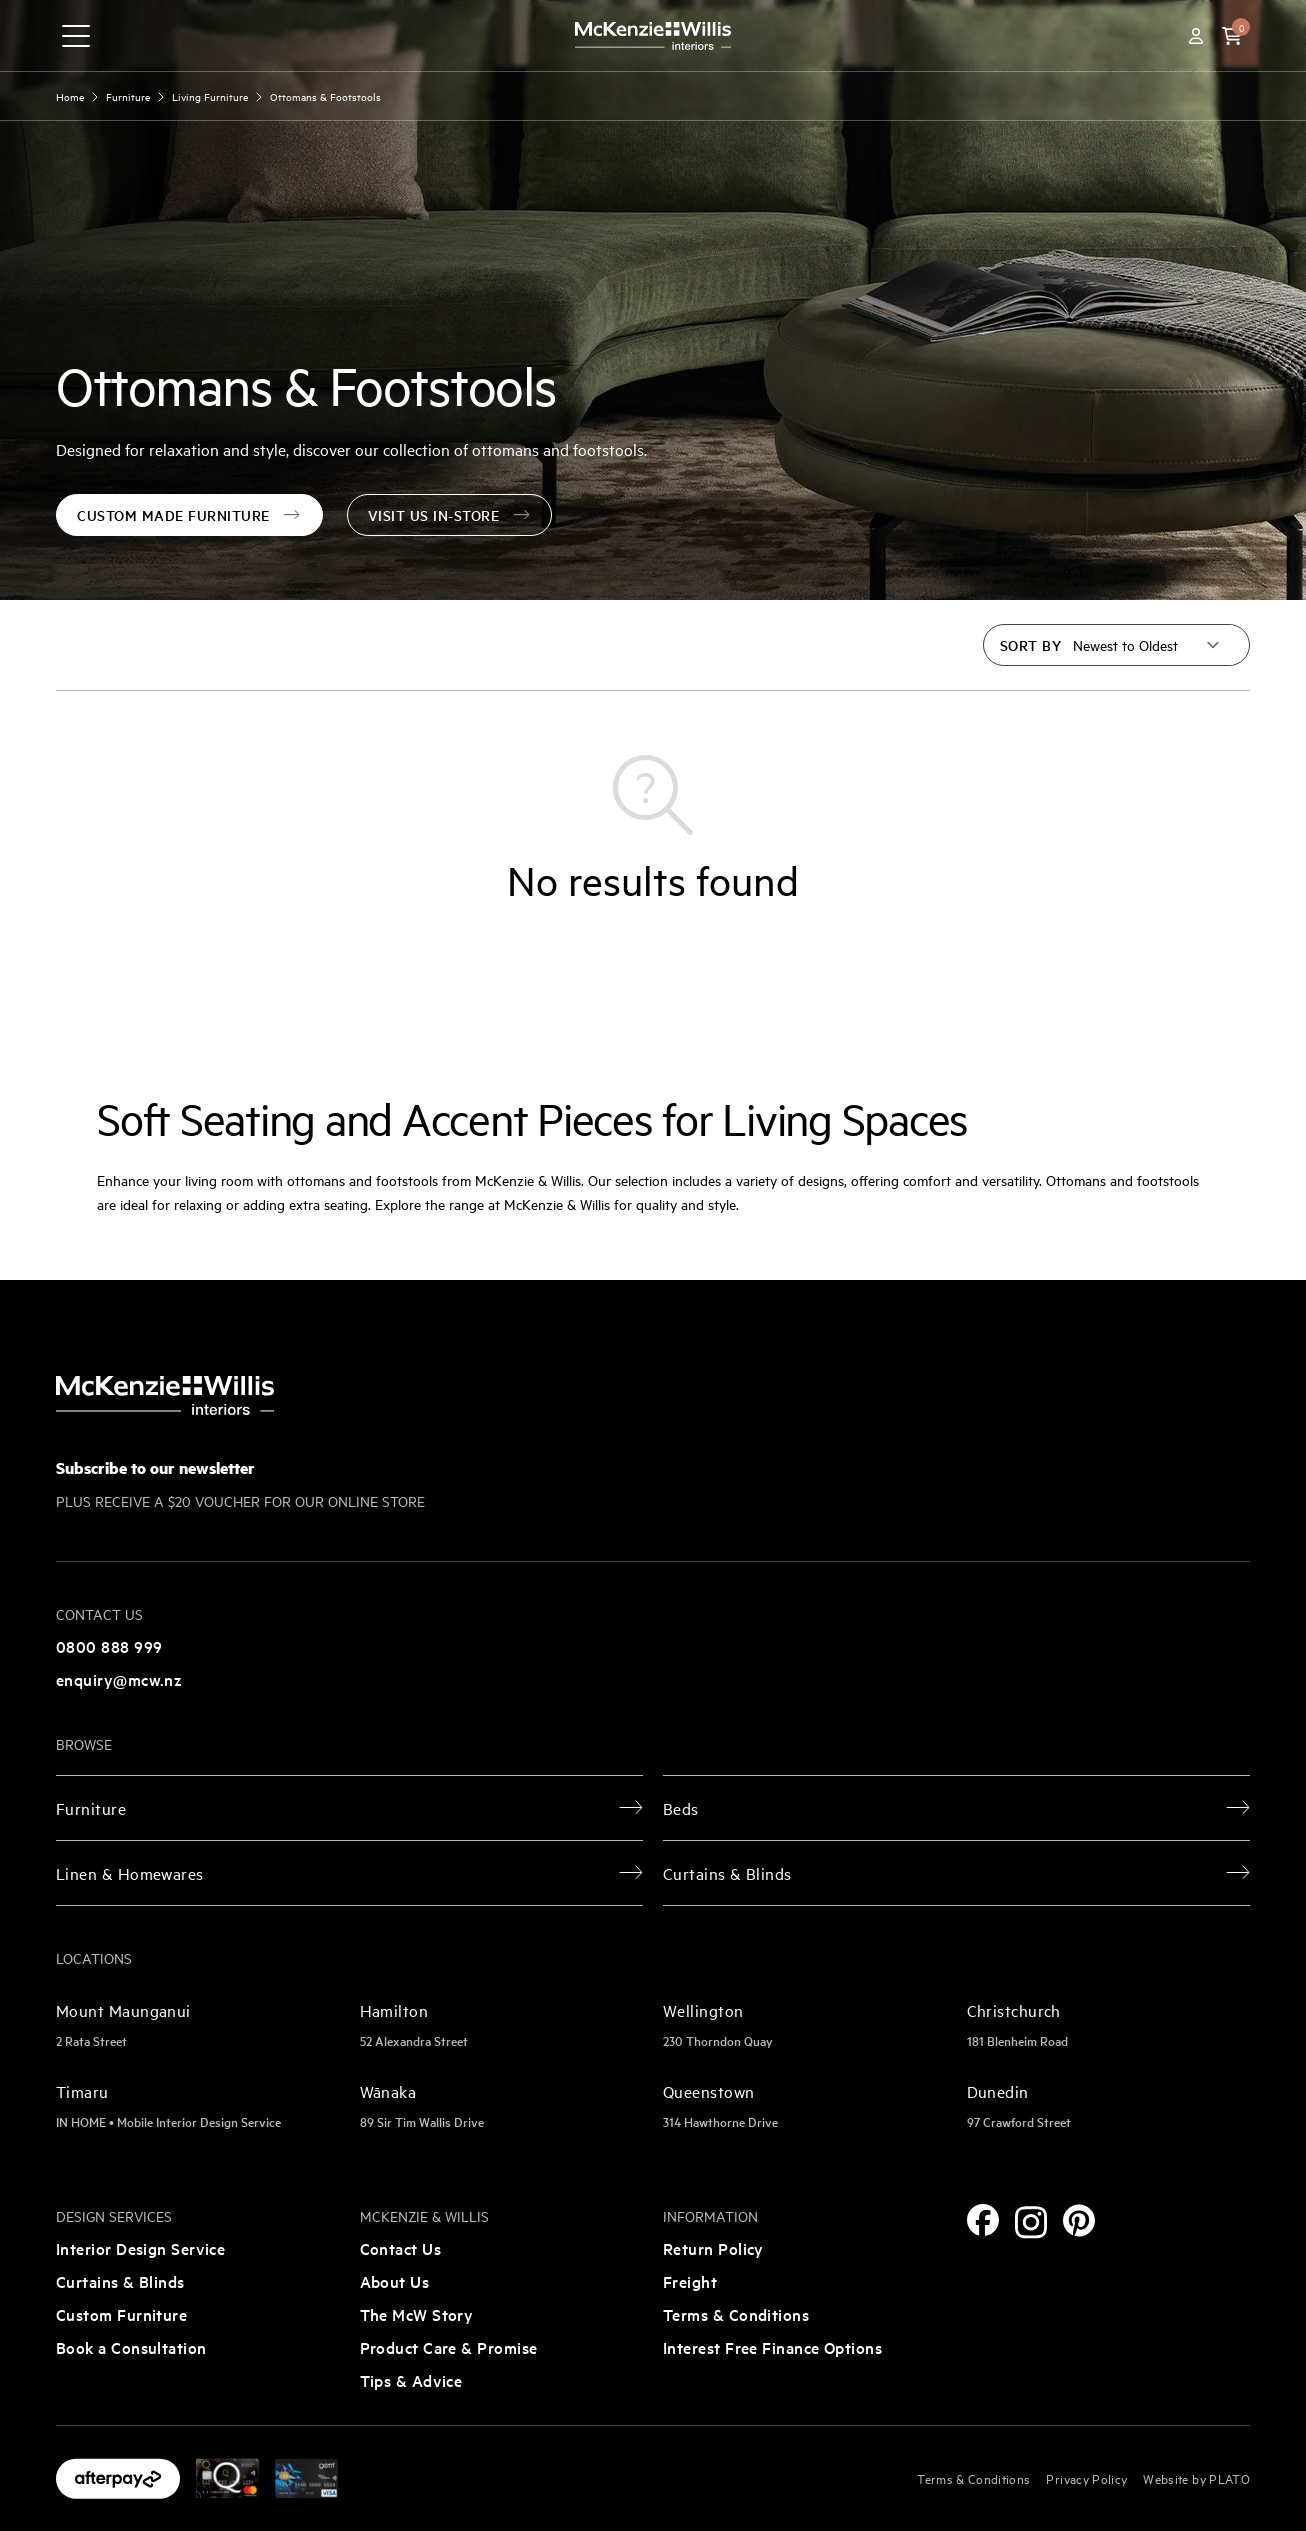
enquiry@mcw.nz (119, 1679)
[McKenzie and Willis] (653, 35)
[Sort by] (1147, 645)
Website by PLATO (1196, 2478)
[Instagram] (1031, 2222)
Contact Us (401, 2248)
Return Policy (713, 2248)
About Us (395, 2281)
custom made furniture (189, 515)
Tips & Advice (411, 2380)
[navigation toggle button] (76, 36)
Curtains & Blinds (120, 2281)
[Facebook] (983, 2220)
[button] (1232, 36)
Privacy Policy (1086, 2478)
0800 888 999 (109, 1646)
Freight (690, 2281)
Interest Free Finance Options (772, 2347)
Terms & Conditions (736, 2314)
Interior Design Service (140, 2248)
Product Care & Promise (449, 2347)
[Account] (1196, 36)
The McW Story (417, 2314)
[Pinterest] (1079, 2220)
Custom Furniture (121, 2314)
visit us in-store (450, 515)
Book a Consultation (131, 2347)
